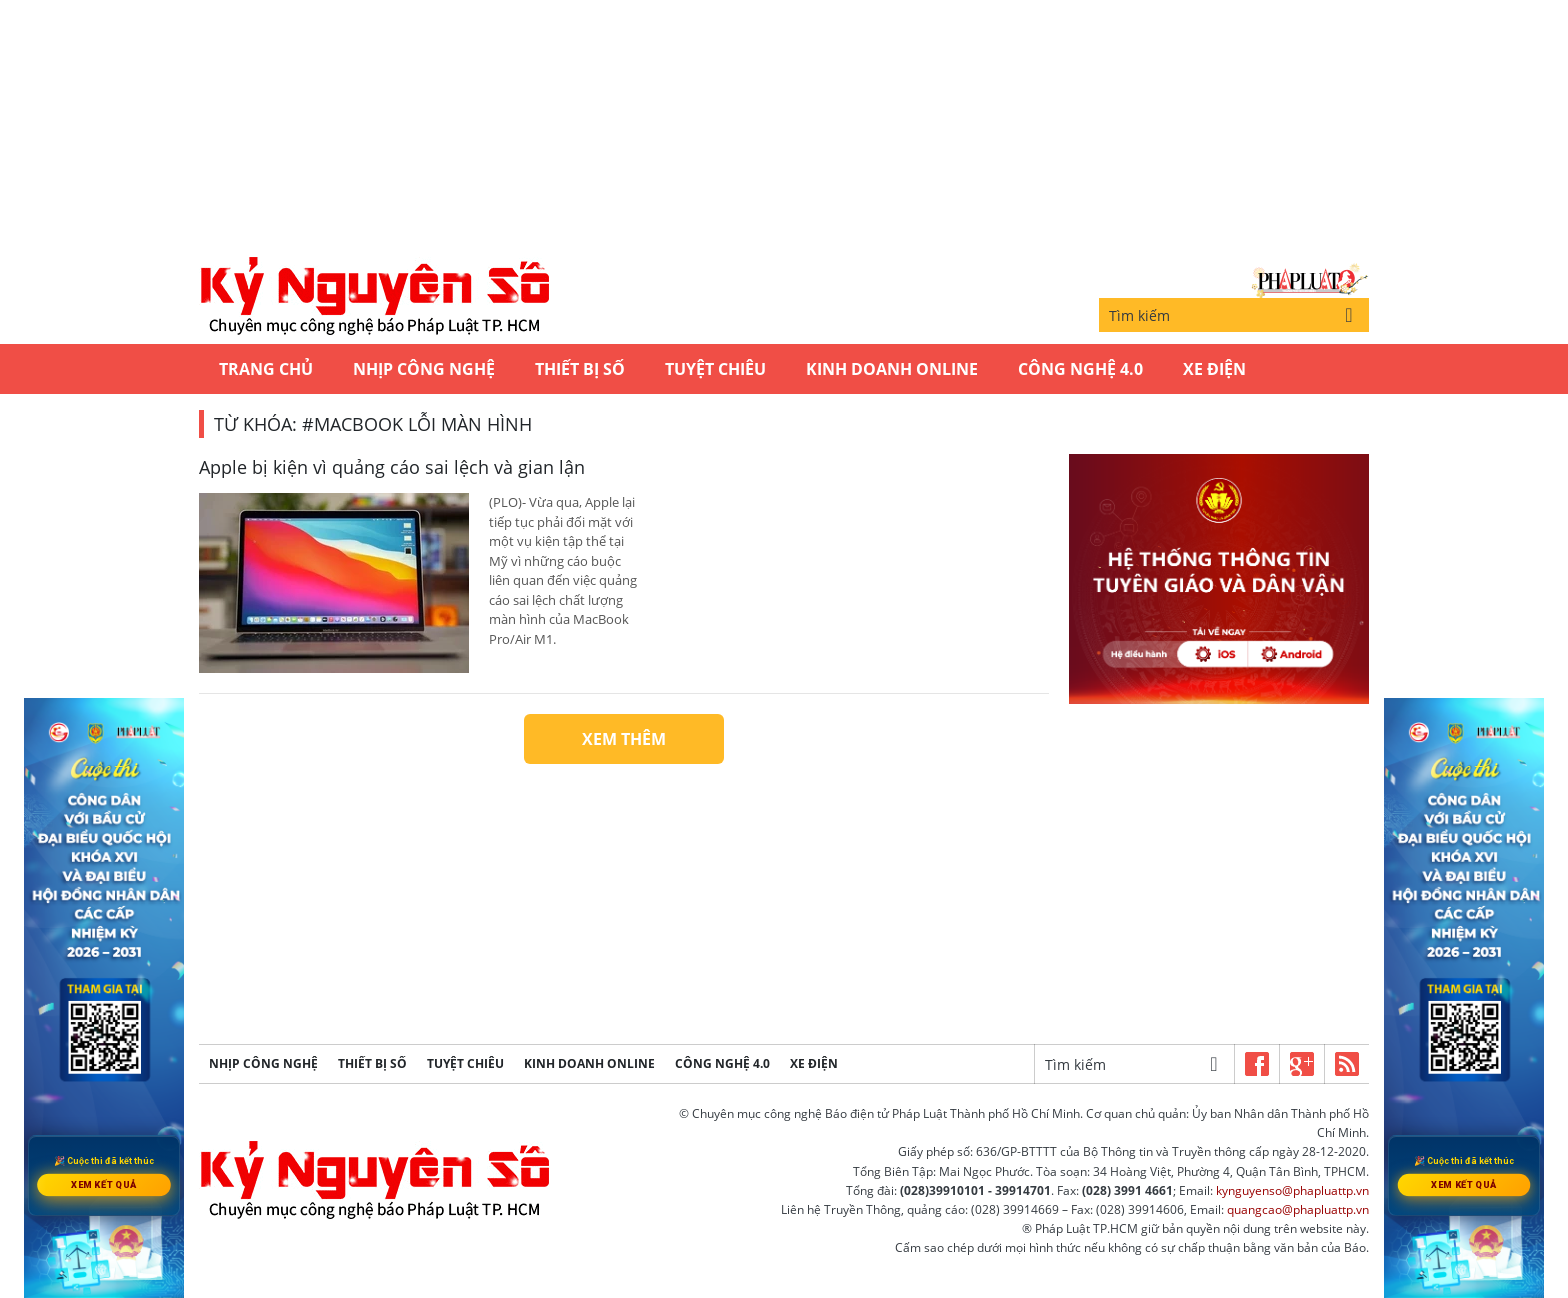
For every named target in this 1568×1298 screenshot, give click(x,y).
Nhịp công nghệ (424, 369)
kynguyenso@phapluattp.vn (1292, 1190)
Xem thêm (624, 739)
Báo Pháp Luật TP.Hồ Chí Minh (1310, 280)
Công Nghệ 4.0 (1080, 369)
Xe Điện (1214, 369)
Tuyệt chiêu (715, 369)
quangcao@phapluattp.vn (1298, 1209)
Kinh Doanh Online (892, 369)
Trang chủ (266, 369)
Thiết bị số (580, 369)
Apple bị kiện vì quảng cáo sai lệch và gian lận (392, 467)
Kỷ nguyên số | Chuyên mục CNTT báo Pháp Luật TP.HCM (374, 297)
